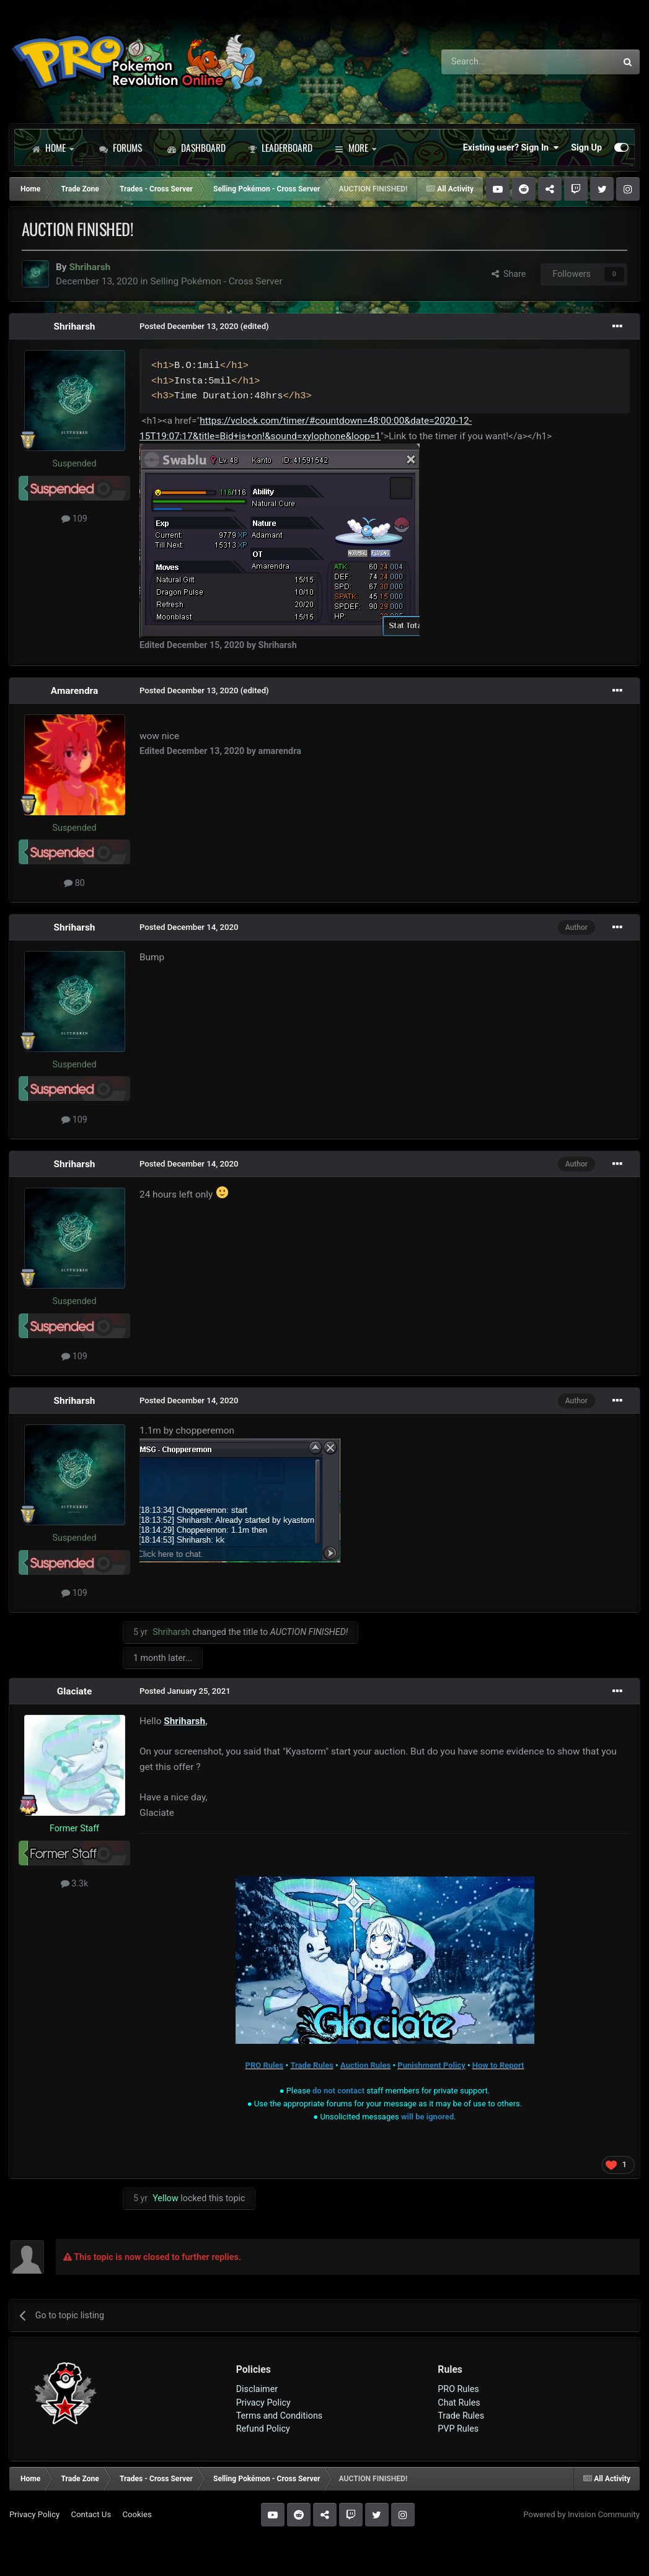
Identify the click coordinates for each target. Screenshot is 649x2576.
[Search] (496, 62)
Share (509, 274)
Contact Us (91, 2514)
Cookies (136, 2514)
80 (74, 883)
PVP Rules (458, 2429)
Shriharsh (74, 326)
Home (52, 147)
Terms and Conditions (279, 2415)
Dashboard (196, 147)
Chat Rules (459, 2402)
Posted (189, 326)
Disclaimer (257, 2389)
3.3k (75, 1883)
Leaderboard (280, 147)
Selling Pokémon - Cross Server (216, 281)
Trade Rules (461, 2415)
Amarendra (74, 690)
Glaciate (74, 1691)
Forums (120, 147)
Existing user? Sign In (510, 147)
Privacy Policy (263, 2402)
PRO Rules (458, 2389)
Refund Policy (263, 2429)
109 (74, 519)
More (355, 147)
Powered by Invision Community (581, 2514)
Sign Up (586, 147)
